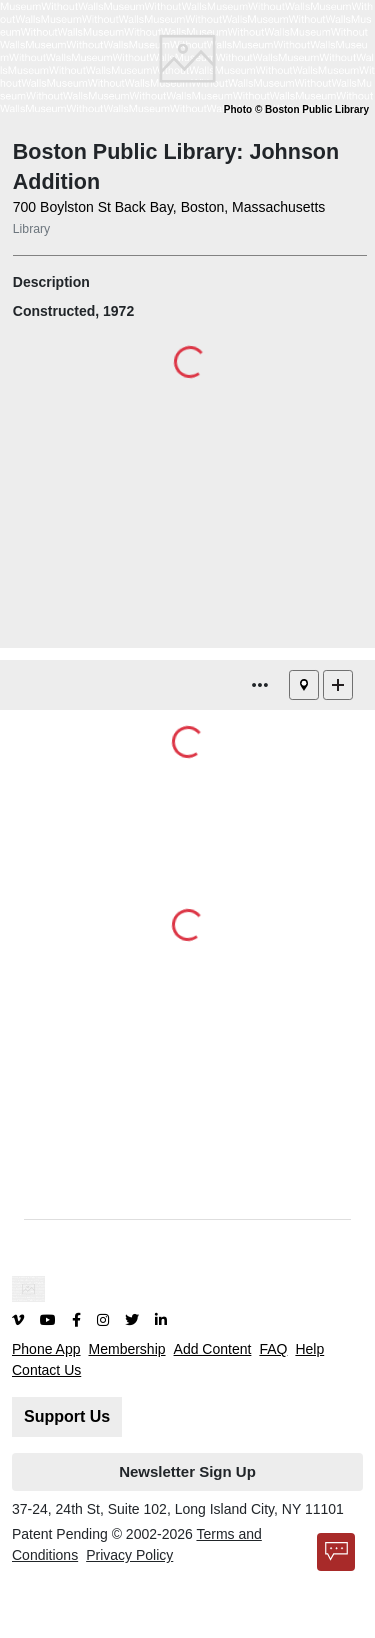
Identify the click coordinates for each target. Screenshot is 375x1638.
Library (31, 229)
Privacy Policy (129, 1555)
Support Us (67, 1416)
